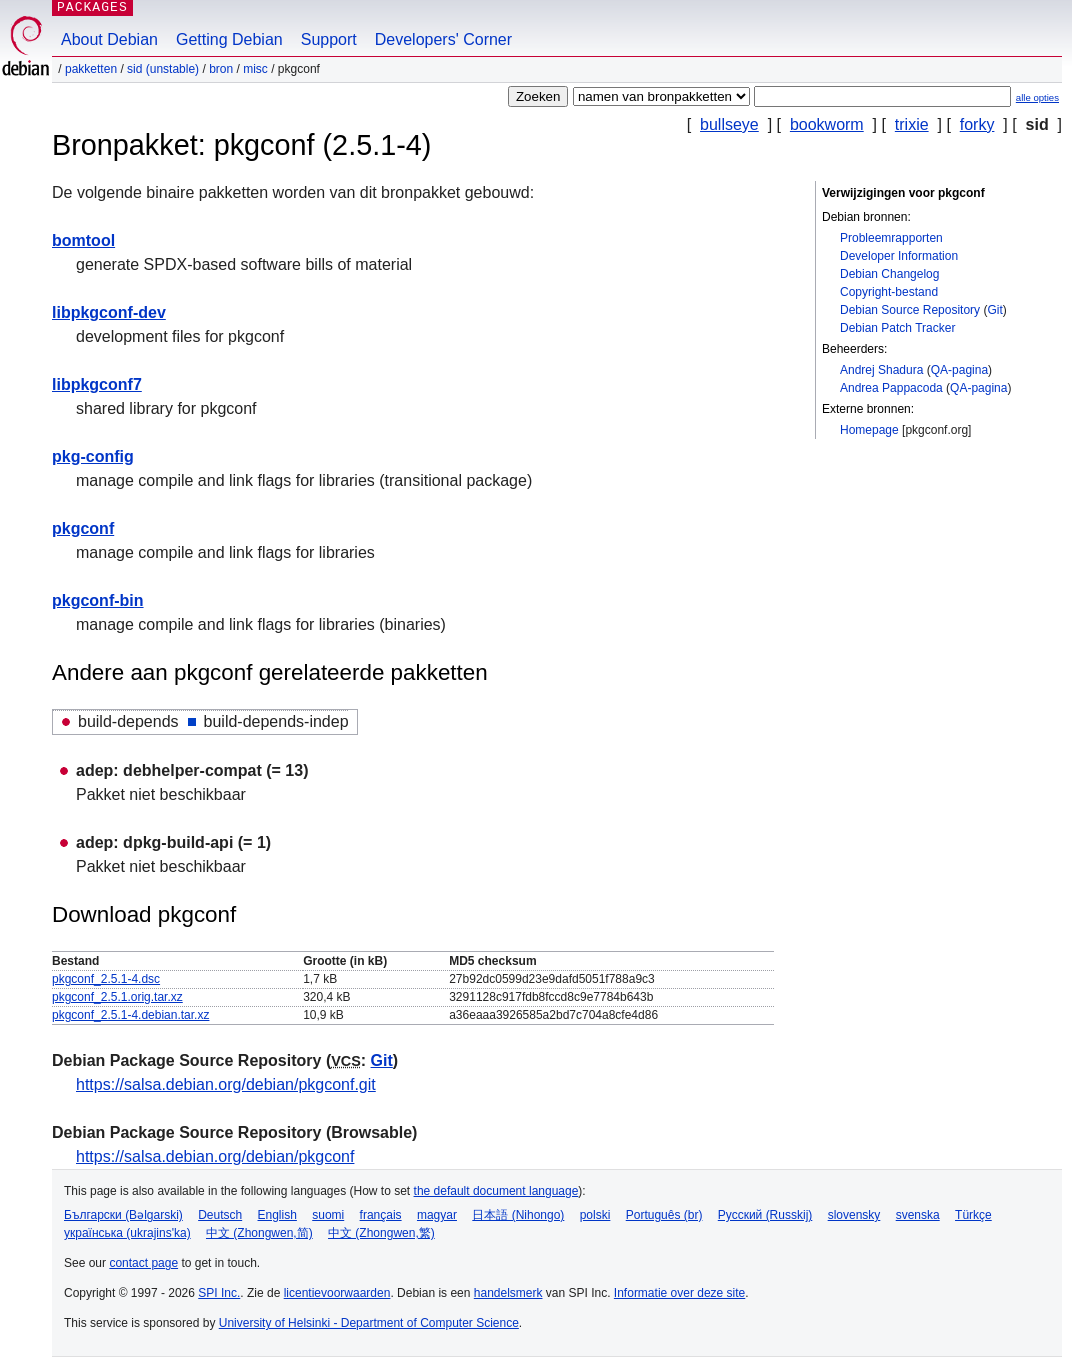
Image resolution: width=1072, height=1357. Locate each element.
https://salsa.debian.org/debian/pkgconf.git (226, 1084)
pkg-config (93, 456)
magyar (437, 1215)
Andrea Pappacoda (891, 388)
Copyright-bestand (889, 292)
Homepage (869, 430)
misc (255, 69)
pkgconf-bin (98, 600)
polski (595, 1215)
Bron (221, 69)
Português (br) (664, 1215)
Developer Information (899, 256)
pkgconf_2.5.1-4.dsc (106, 979)
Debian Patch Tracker (897, 328)
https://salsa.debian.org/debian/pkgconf (215, 1156)
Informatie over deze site (679, 1293)
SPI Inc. (219, 1293)
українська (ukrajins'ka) (127, 1233)
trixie (912, 124)
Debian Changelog (889, 274)
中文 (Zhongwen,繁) (381, 1233)
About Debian (109, 39)
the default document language (496, 1191)
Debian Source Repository (910, 310)
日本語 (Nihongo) (518, 1215)
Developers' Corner (443, 39)
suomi (328, 1215)
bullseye (729, 124)
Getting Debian (229, 39)
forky (977, 124)
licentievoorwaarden (337, 1293)
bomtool (83, 240)
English (277, 1215)
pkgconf (83, 528)
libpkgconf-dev (109, 312)
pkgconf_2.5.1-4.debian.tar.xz (130, 1015)
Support (329, 39)
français (381, 1215)
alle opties (1037, 97)
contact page (143, 1263)
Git (994, 310)
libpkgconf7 (97, 384)
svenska (918, 1215)
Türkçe (973, 1215)
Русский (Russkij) (765, 1215)
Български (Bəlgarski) (123, 1215)
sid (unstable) (163, 69)
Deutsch (220, 1215)
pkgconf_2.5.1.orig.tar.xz (117, 997)
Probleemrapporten (891, 238)
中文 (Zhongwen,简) (259, 1233)
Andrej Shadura (881, 370)
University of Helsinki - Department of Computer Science (369, 1323)
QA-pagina (959, 370)
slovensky (854, 1215)
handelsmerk (508, 1293)
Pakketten (91, 69)
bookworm (827, 124)
